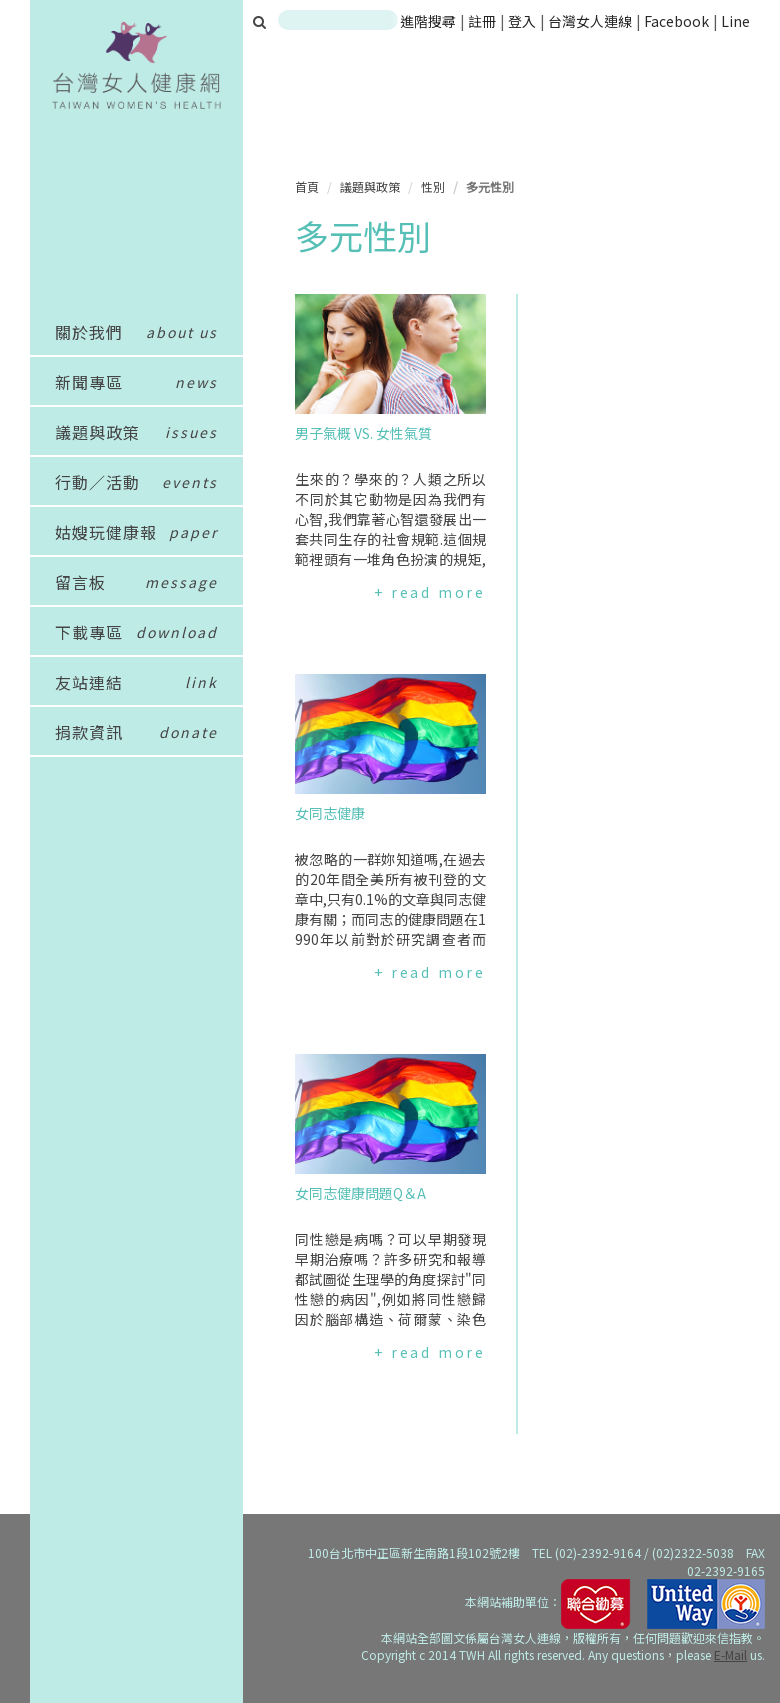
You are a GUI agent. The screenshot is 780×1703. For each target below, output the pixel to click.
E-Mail (730, 1654)
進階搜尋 (428, 21)
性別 (433, 186)
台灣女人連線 (590, 21)
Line (735, 21)
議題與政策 (370, 186)
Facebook (676, 21)
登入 (523, 21)
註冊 (483, 21)
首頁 (307, 186)
